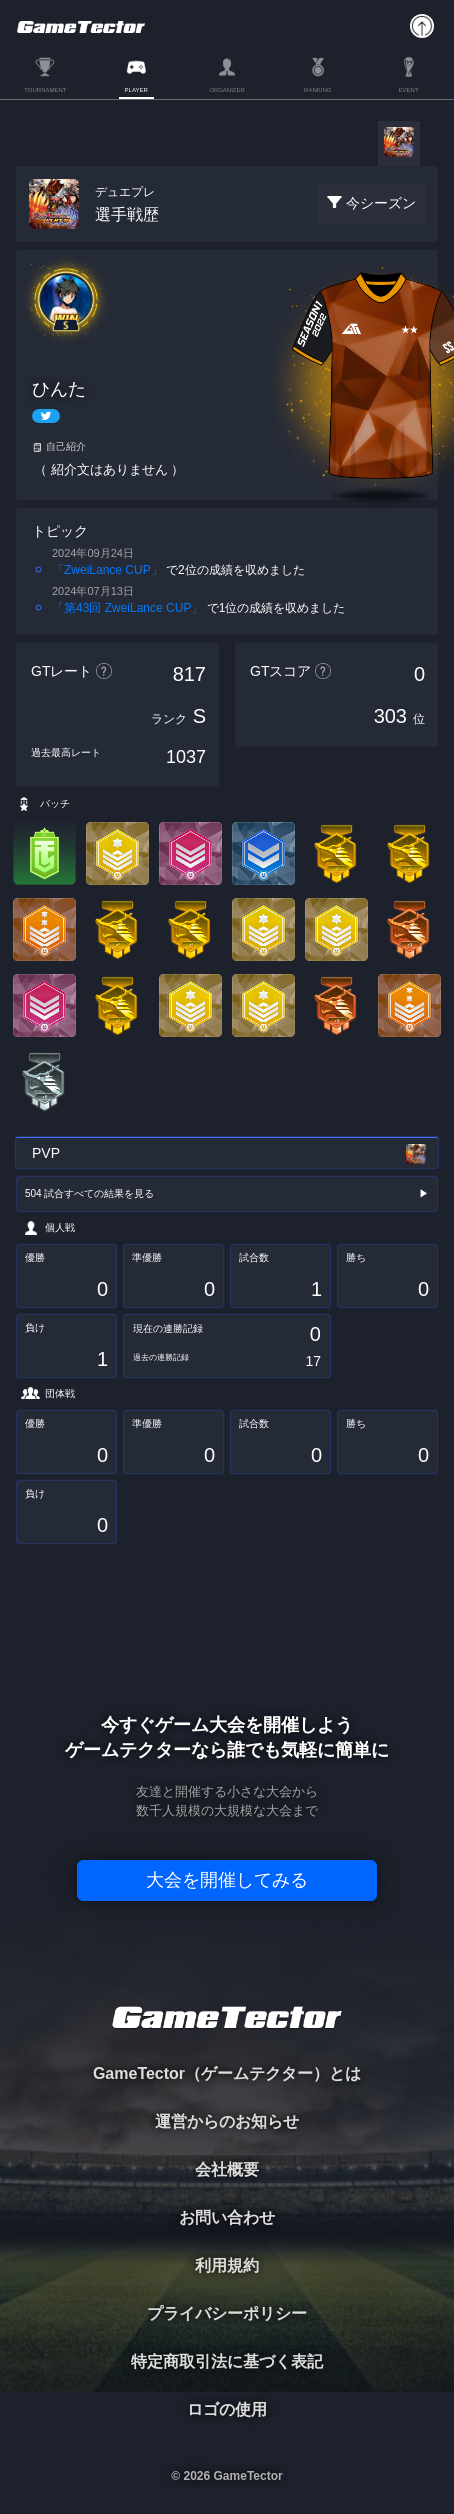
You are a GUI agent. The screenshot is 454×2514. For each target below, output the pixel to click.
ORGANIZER (227, 90)
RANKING (317, 90)
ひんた (59, 389)
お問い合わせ (227, 2217)
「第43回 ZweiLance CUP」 (127, 608)
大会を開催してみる (227, 1880)
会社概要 (227, 2169)
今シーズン (381, 203)
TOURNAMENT (45, 90)
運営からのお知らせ (227, 2121)
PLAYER (136, 90)
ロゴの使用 (227, 2409)
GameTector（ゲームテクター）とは (227, 2073)
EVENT (409, 90)
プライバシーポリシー (227, 2313)
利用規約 (227, 2265)
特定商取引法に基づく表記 (227, 2361)
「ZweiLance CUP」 (107, 570)
